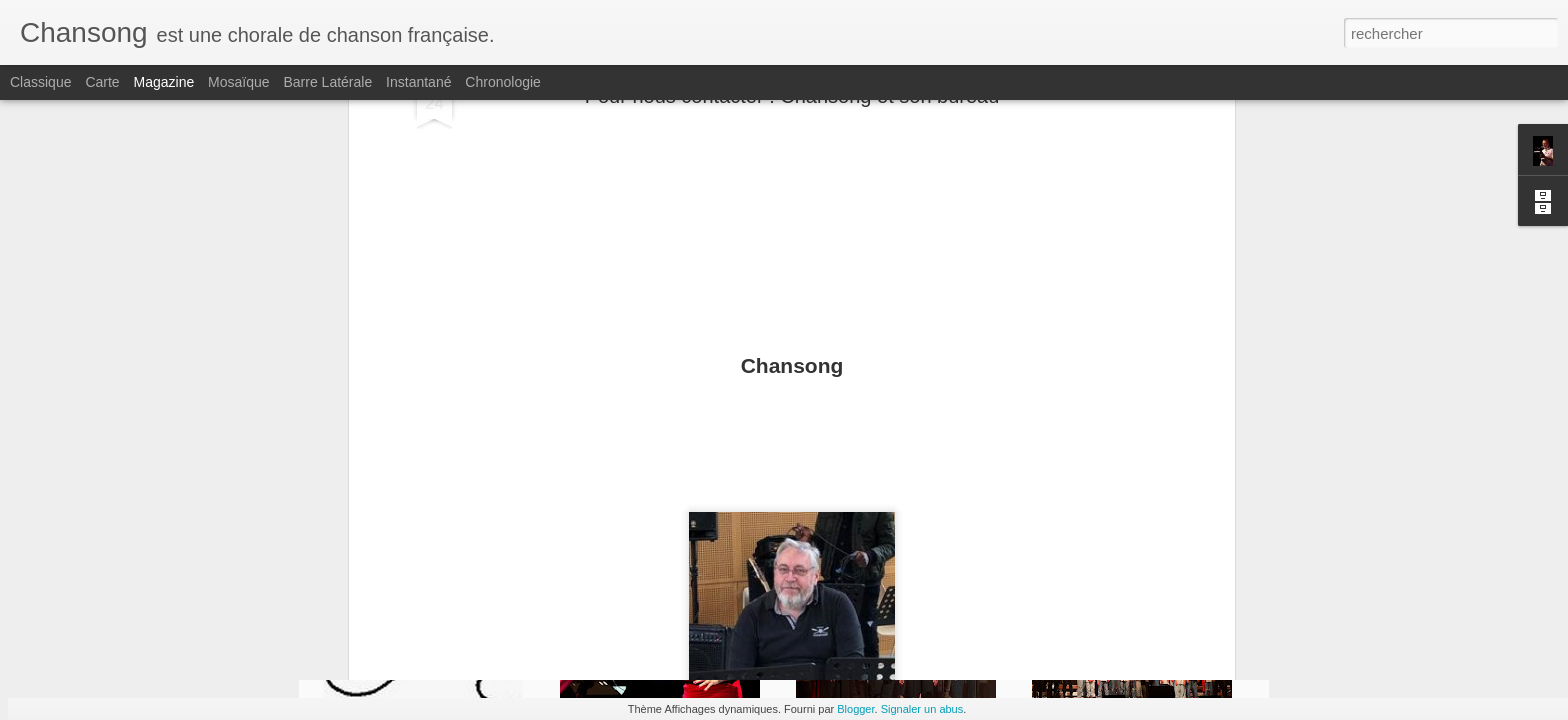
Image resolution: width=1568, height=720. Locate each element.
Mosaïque (238, 82)
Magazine (164, 82)
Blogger (855, 709)
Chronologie (503, 82)
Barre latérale (327, 82)
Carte (102, 82)
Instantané (418, 82)
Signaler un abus (922, 709)
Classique (40, 82)
